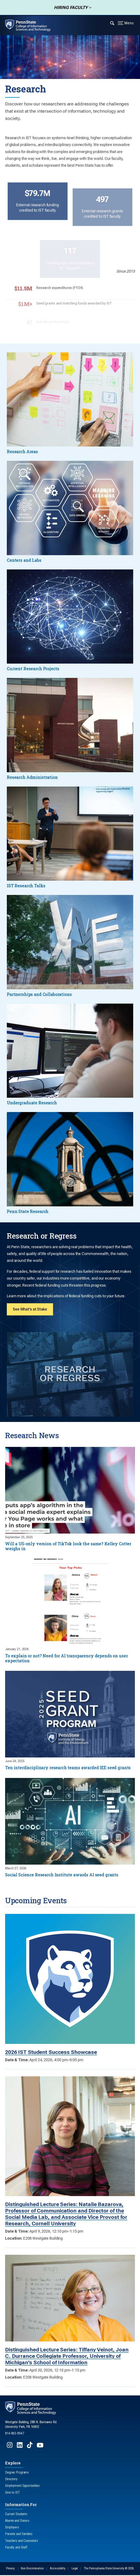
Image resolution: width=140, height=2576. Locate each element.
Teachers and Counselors (21, 2542)
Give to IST (12, 2493)
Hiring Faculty (69, 7)
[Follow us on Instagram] (10, 2448)
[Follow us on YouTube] (40, 2448)
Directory (11, 2480)
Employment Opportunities (22, 2487)
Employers (12, 2528)
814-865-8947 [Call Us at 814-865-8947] (14, 2434)
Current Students (16, 2515)
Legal (75, 2569)
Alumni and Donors (17, 2521)
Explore (12, 2463)
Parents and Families (18, 2535)
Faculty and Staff (16, 2548)
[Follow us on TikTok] (30, 2448)
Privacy (10, 2569)
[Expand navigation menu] (112, 23)
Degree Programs (17, 2473)
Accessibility (57, 2569)
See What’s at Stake (30, 1310)
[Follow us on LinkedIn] (20, 2448)
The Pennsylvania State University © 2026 (109, 2569)
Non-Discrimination (32, 2569)
